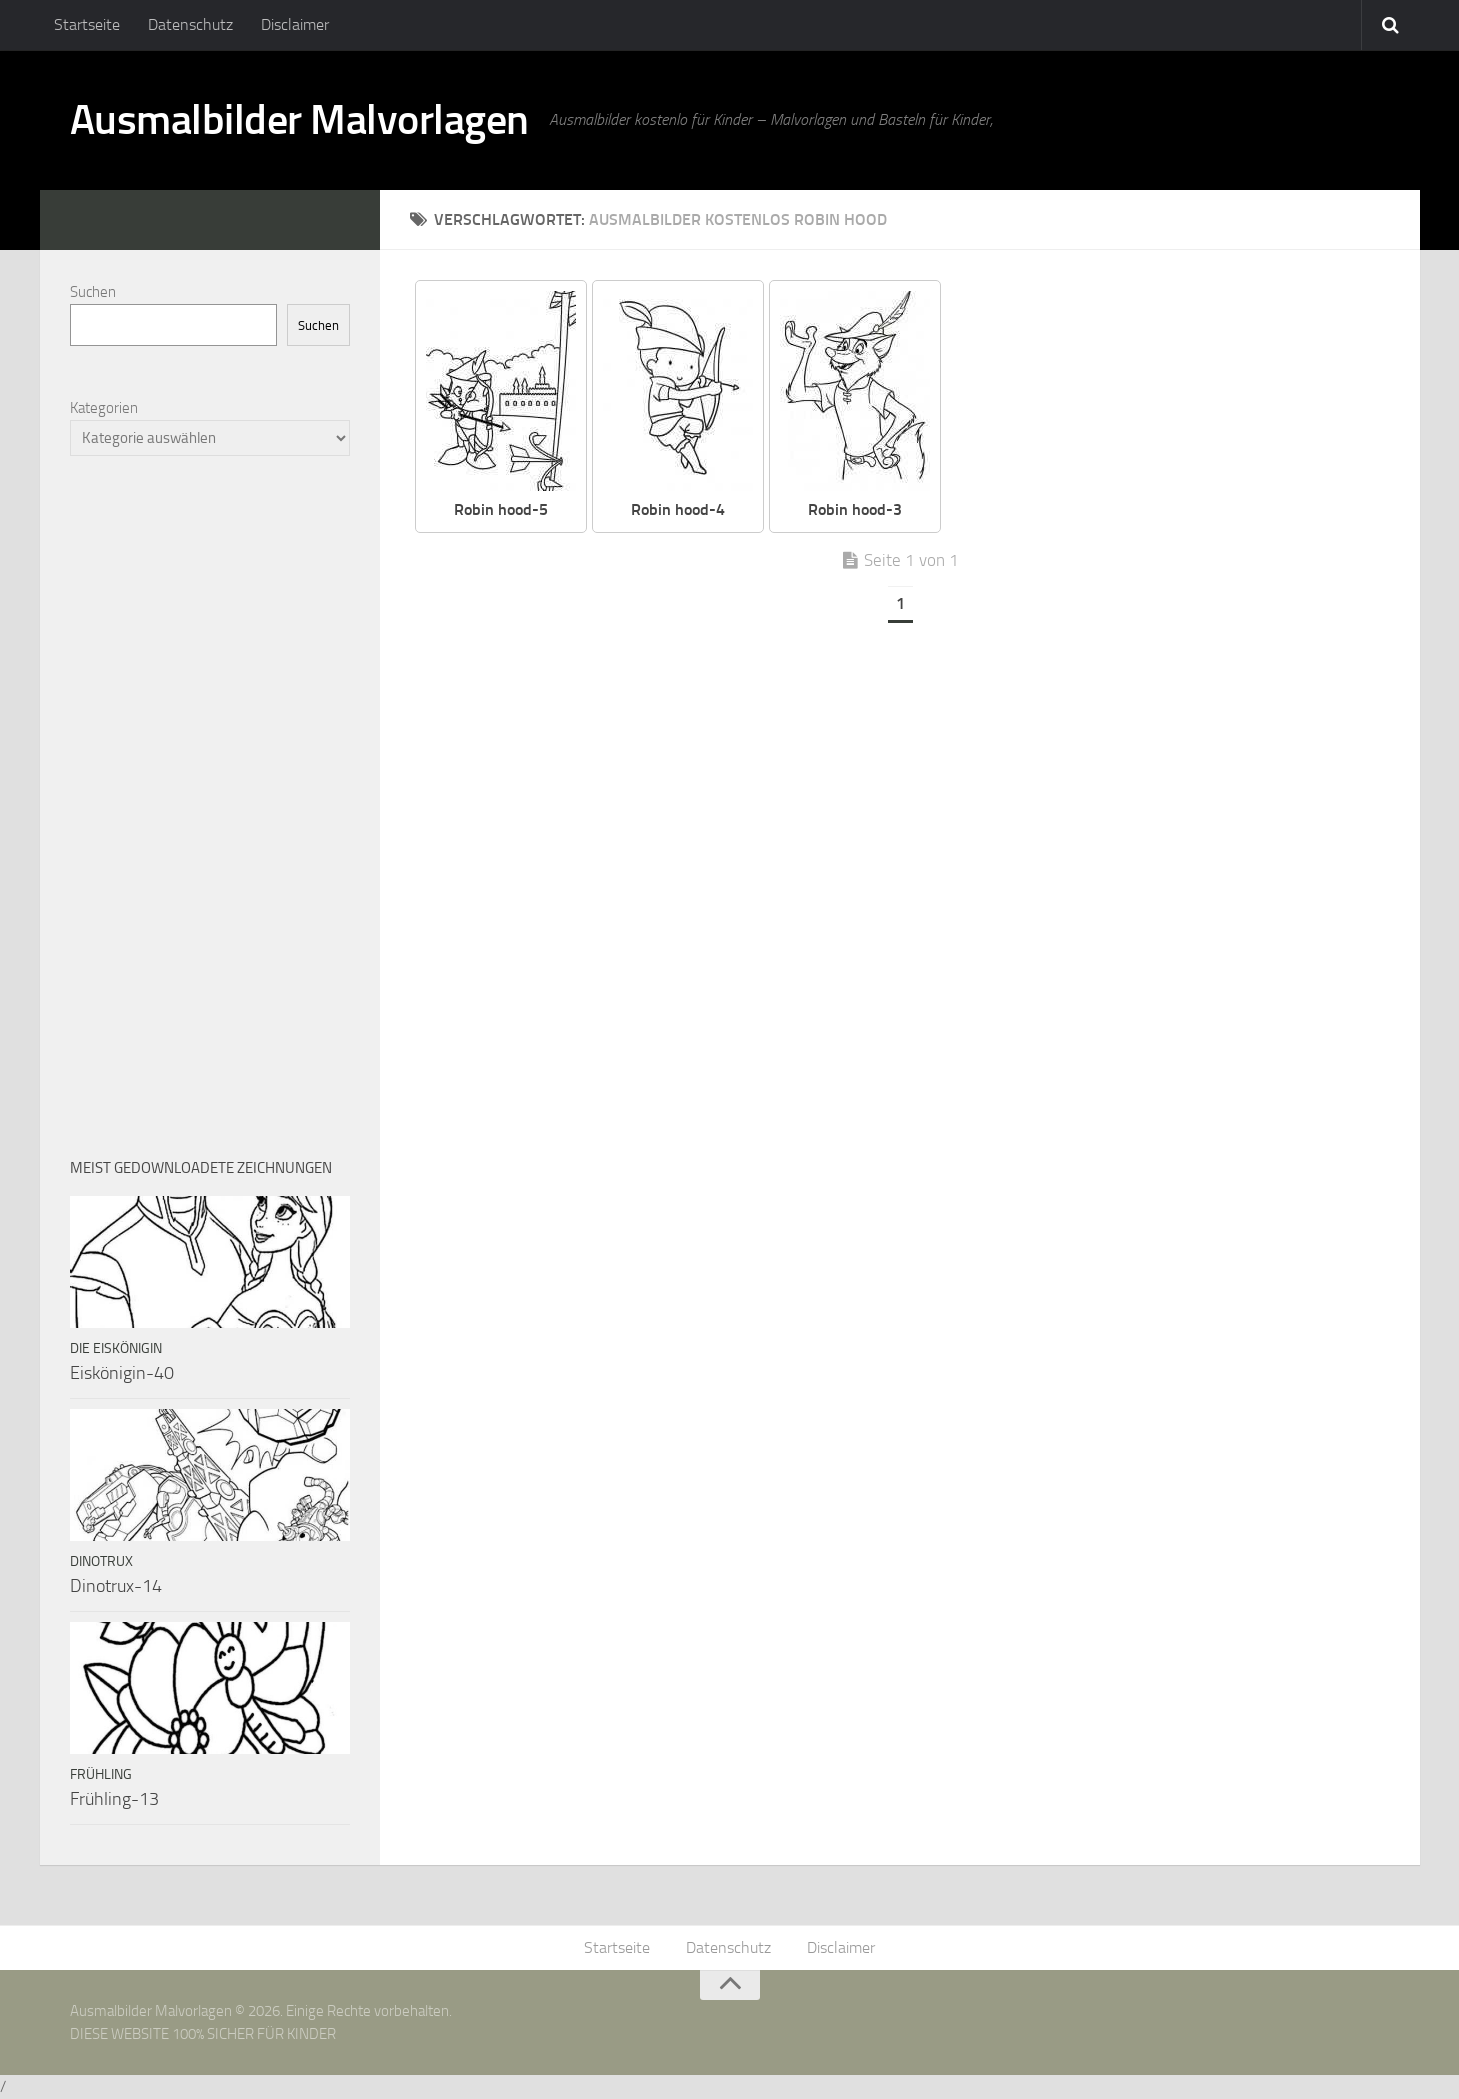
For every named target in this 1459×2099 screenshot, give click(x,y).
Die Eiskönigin (116, 1348)
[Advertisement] (210, 806)
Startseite (87, 24)
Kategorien (104, 408)
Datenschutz (190, 24)
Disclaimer (295, 24)
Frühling (101, 1774)
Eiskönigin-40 (122, 1373)
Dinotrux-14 (116, 1586)
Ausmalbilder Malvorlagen (299, 120)
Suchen (93, 292)
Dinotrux (101, 1561)
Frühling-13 (114, 1799)
